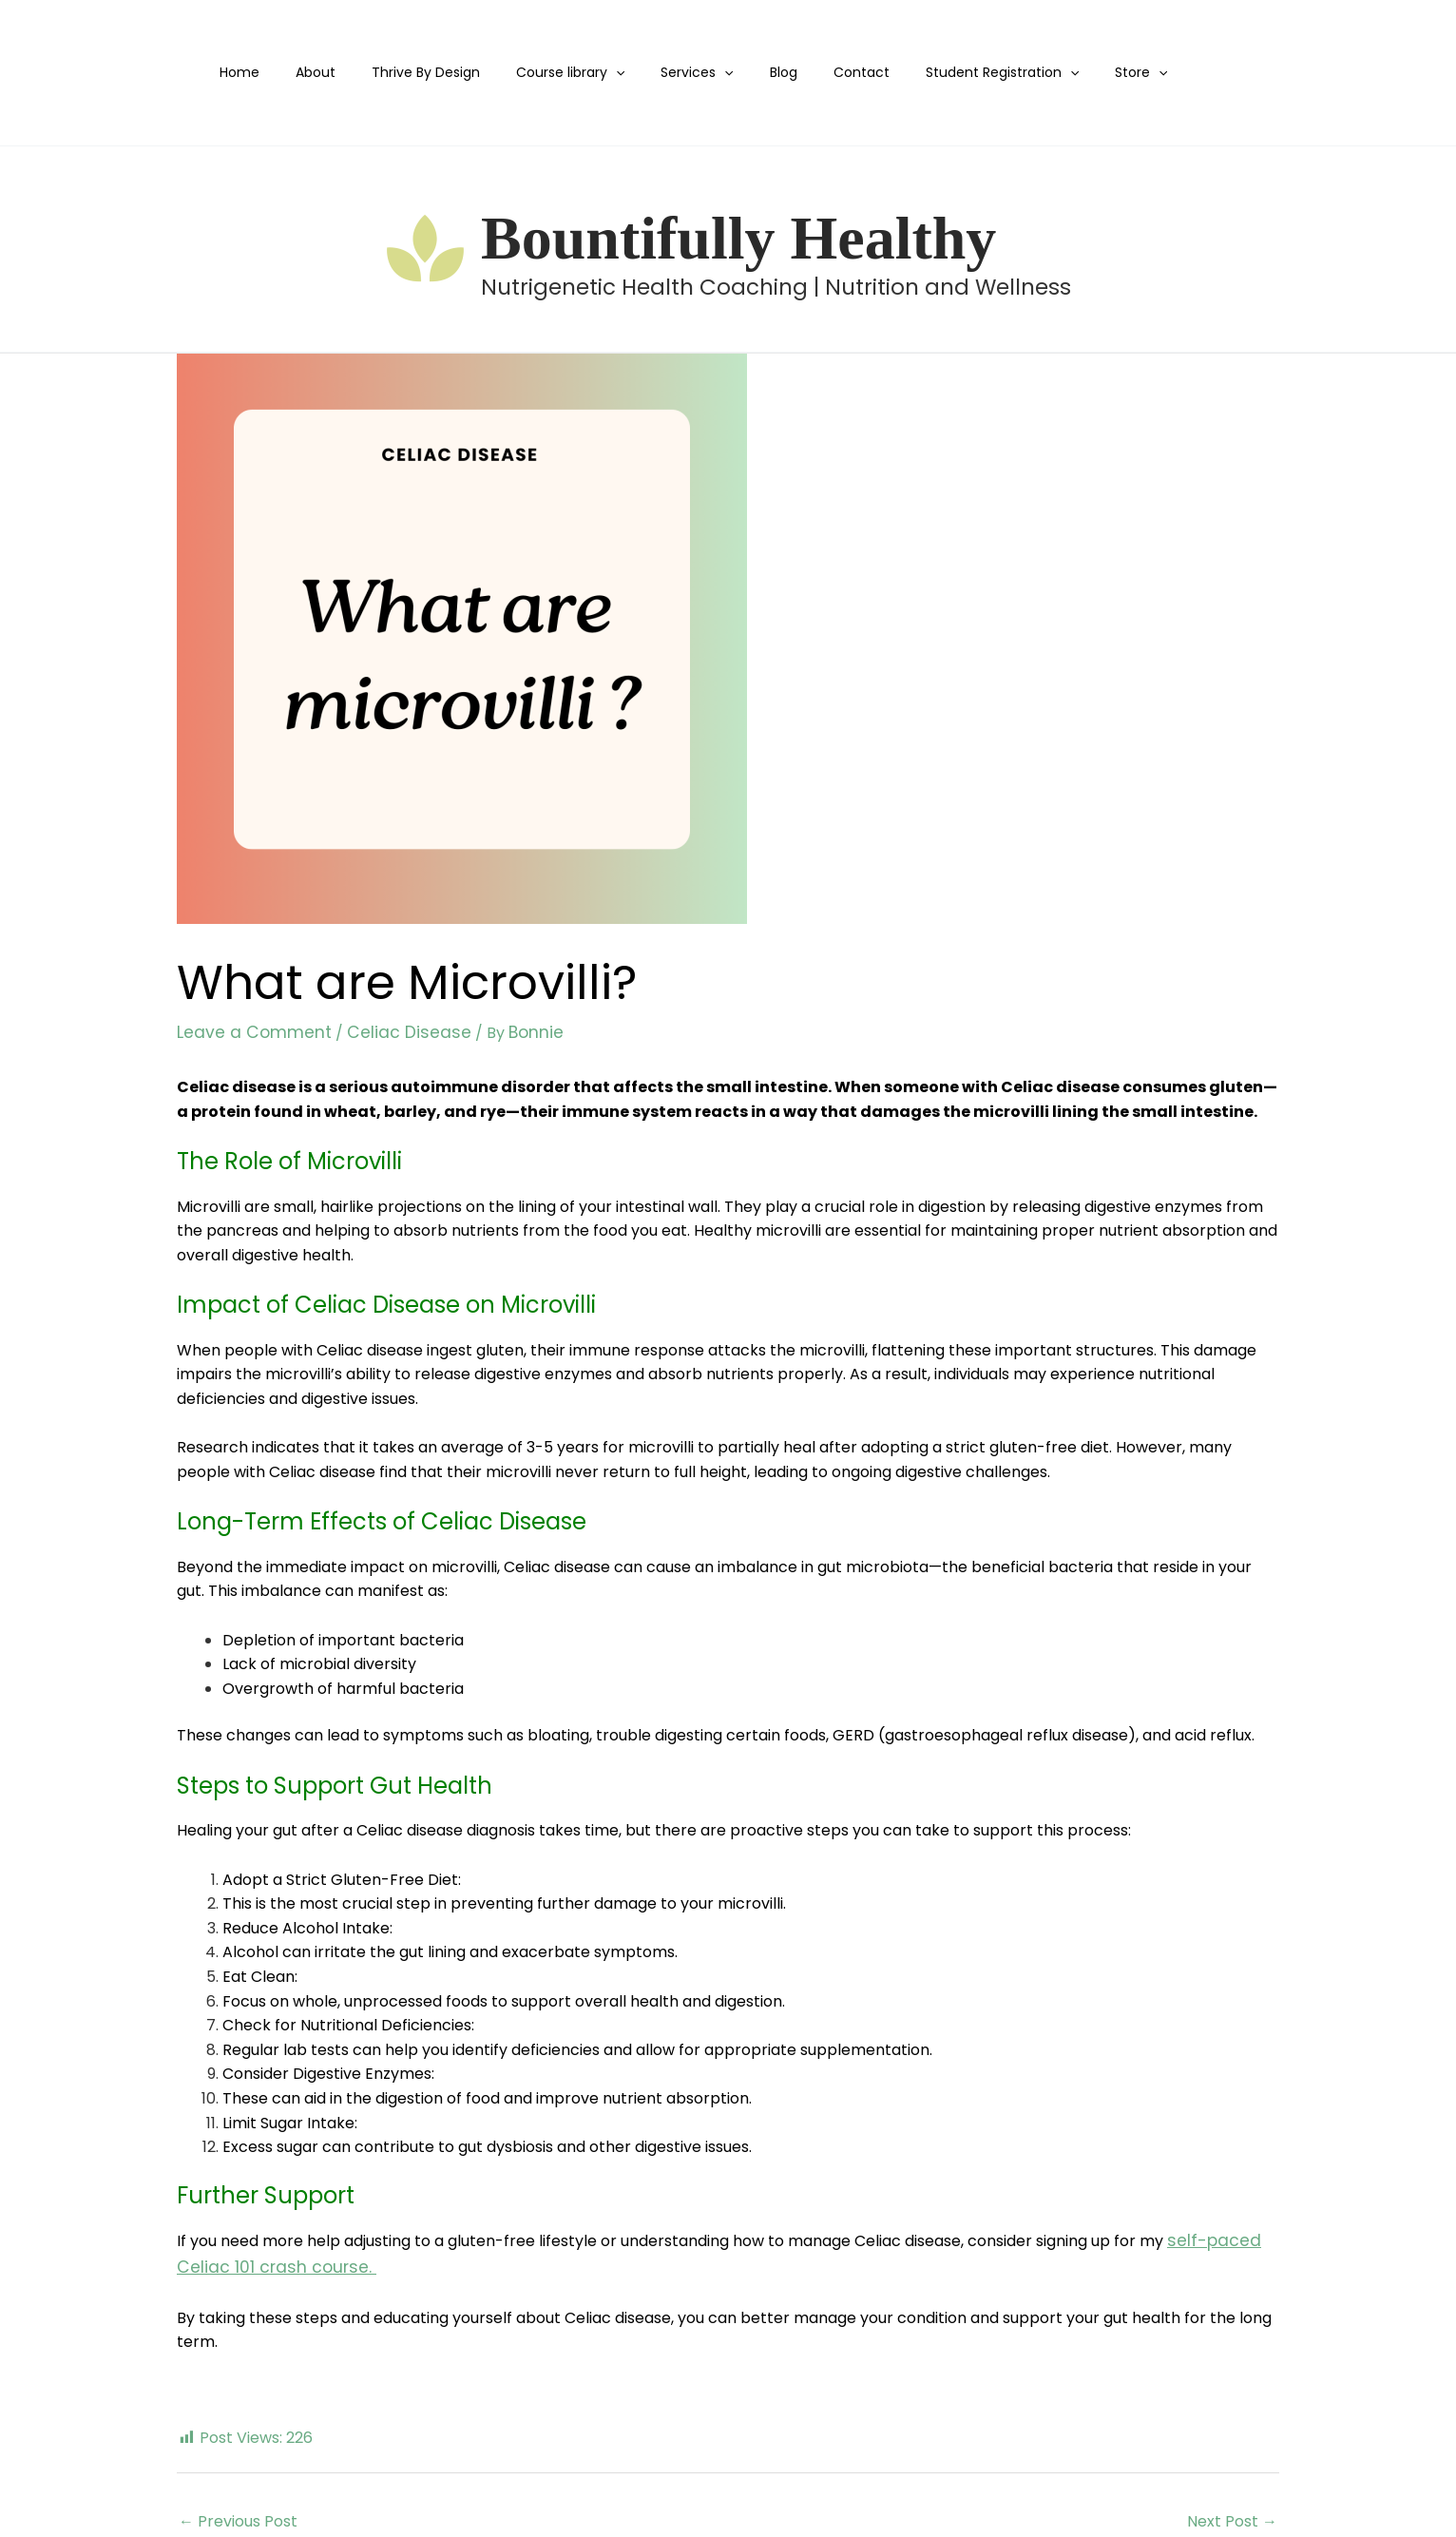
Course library (559, 72)
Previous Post (238, 2515)
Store (1082, 72)
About (323, 72)
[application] (604, 72)
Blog (752, 72)
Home (257, 72)
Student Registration (951, 72)
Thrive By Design (424, 72)
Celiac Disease (384, 1032)
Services (676, 72)
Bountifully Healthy (738, 238)
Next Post (1232, 2515)
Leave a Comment (246, 1032)
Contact (821, 72)
